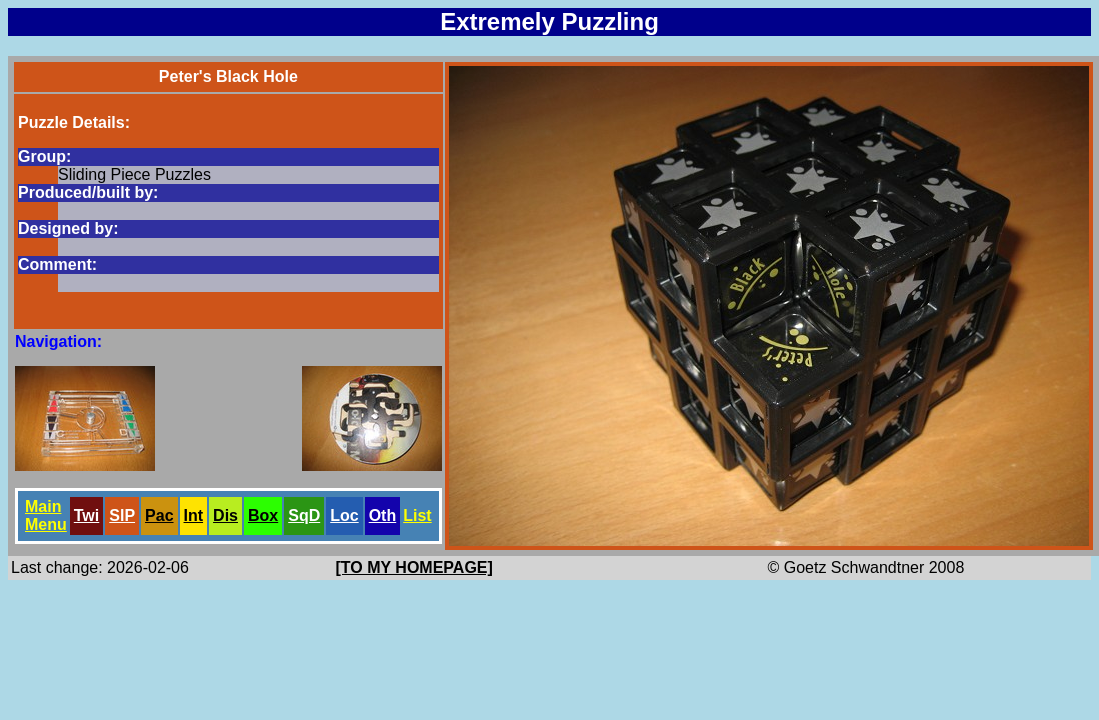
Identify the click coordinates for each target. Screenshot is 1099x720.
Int (194, 515)
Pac (159, 515)
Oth (383, 515)
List (417, 515)
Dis (225, 515)
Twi (86, 515)
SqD (304, 515)
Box (263, 515)
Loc (344, 515)
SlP (122, 515)
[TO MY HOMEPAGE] (414, 567)
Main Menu (46, 515)
